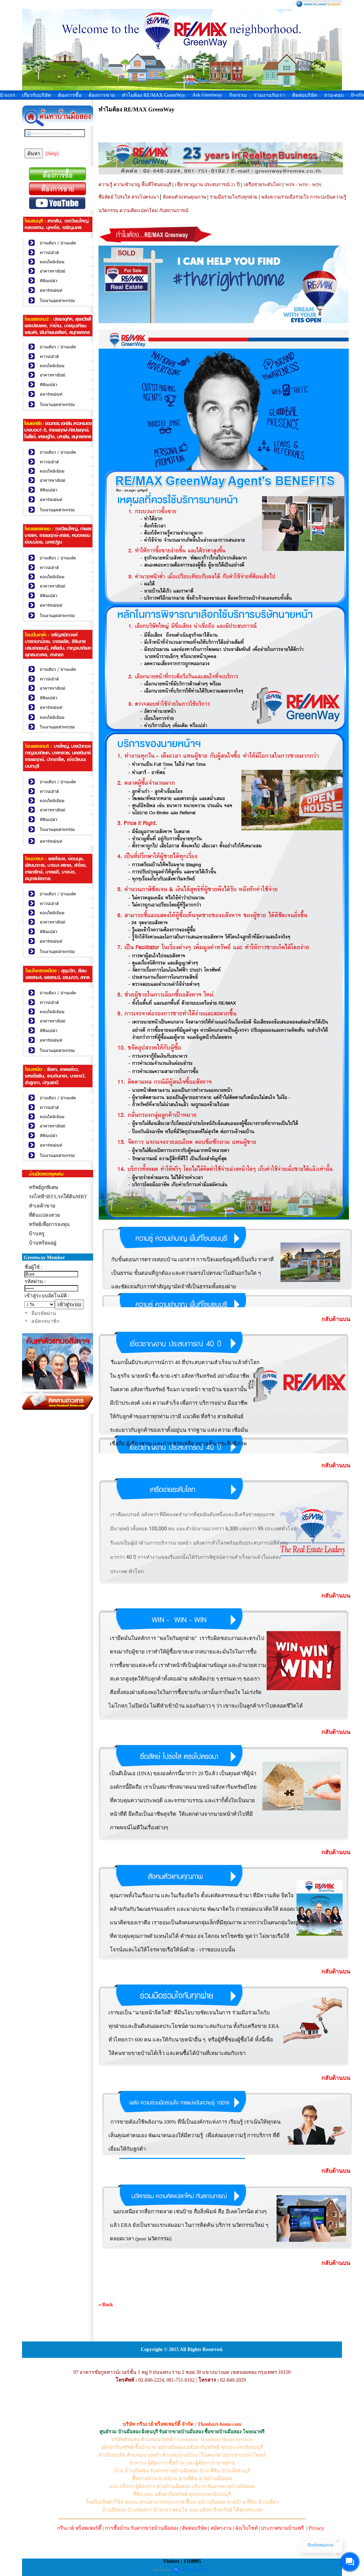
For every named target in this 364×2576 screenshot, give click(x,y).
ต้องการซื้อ (69, 95)
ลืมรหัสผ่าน (43, 1313)
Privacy (316, 2528)
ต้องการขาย (102, 95)
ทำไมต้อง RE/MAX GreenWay (153, 95)
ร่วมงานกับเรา (269, 95)
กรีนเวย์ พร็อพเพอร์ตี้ (79, 2528)
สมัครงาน (221, 2528)
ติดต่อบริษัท (304, 95)
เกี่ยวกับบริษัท (36, 95)
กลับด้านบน (335, 1319)
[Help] (52, 153)
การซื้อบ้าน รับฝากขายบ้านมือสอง (142, 2528)
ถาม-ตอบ (334, 95)
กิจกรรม (238, 95)
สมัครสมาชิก (45, 1321)
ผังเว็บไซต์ (246, 2528)
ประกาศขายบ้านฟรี (282, 2528)
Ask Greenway (207, 95)
